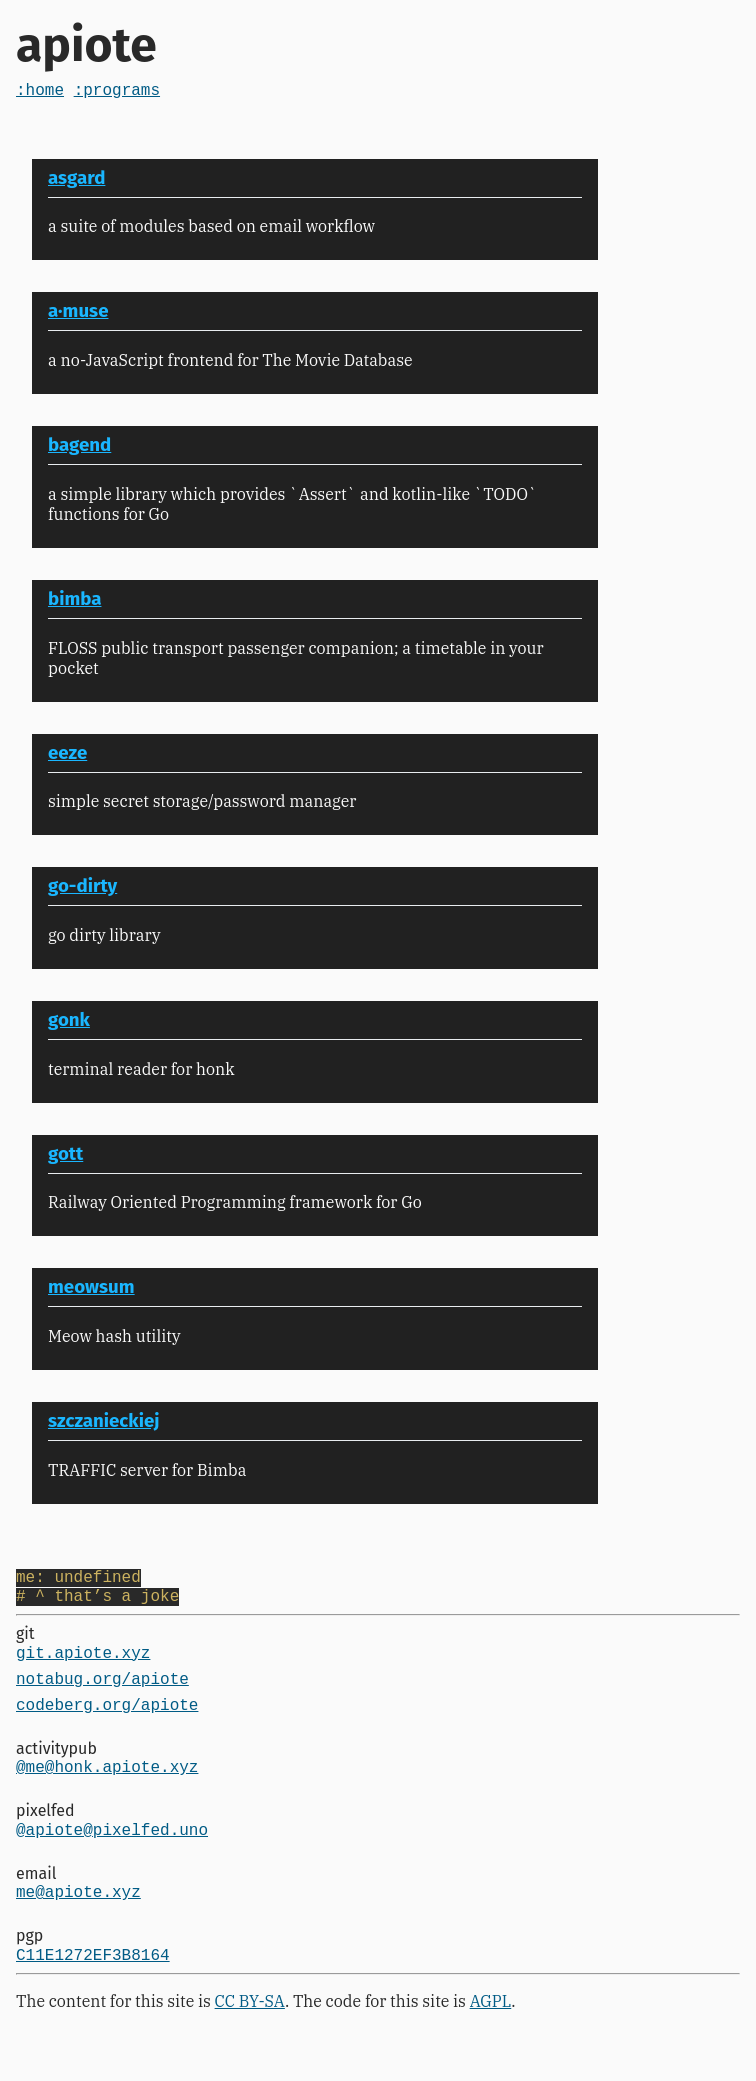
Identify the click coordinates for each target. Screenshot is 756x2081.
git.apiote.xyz (83, 1666)
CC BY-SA (250, 2039)
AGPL (491, 2039)
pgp (29, 1969)
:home (40, 93)
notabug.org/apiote (102, 1696)
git (25, 1643)
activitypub (56, 1770)
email (36, 1903)
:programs (117, 93)
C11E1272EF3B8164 (93, 1992)
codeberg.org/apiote (107, 1726)
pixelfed (45, 1836)
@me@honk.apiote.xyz (107, 1792)
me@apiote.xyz (78, 1925)
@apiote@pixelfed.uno (112, 1859)
